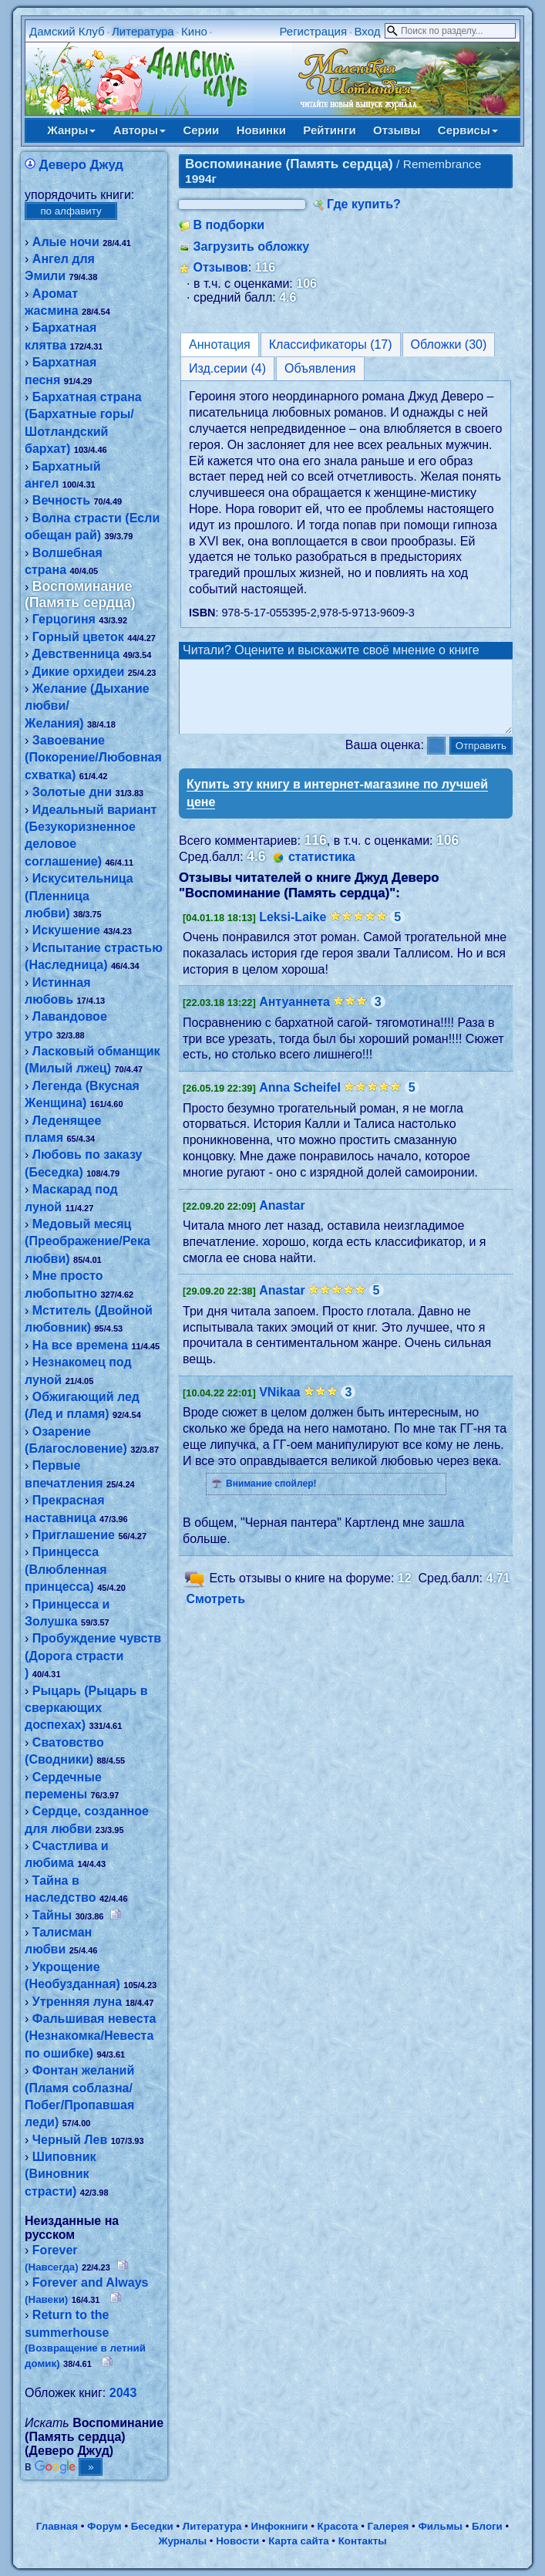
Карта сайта (298, 2541)
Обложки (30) (449, 344)
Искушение (66, 930)
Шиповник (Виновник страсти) (60, 2174)
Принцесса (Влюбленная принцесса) (65, 1569)
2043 (123, 2392)
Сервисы (468, 130)
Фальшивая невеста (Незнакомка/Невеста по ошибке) (90, 2036)
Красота (338, 2526)
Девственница (75, 653)
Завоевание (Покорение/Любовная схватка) (93, 758)
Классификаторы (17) (330, 344)
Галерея (388, 2526)
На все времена (80, 1345)
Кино (194, 31)
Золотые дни (72, 791)
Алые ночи (65, 241)
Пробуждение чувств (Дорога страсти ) (93, 1656)
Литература (143, 31)
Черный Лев (69, 2139)
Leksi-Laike (292, 930)
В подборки (229, 224)
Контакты (362, 2541)
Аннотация (220, 344)
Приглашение (73, 1534)
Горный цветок (78, 636)
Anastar (282, 1219)
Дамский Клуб (67, 31)
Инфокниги (279, 2526)
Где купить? (364, 204)
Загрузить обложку (251, 246)
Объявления (320, 368)
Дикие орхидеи (78, 671)
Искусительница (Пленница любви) (79, 896)
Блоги (487, 2526)
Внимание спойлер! (271, 1497)
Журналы (182, 2541)
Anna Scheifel (300, 1101)
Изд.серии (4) (227, 368)
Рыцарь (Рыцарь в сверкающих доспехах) (86, 1708)
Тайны (52, 1915)
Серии (201, 130)
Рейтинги (329, 130)
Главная (57, 2526)
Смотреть (216, 1612)
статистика (321, 870)
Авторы (139, 130)
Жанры (71, 130)
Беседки (152, 2526)
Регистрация (313, 31)
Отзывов (220, 267)
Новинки (261, 130)
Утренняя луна (77, 2001)
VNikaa (279, 1406)
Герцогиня (64, 619)
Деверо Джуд (81, 164)
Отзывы (396, 130)
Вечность (61, 500)
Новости (237, 2541)
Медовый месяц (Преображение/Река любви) (87, 1241)
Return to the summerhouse (85, 2338)
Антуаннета (294, 1015)
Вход (367, 31)
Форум (104, 2526)
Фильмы (440, 2526)
